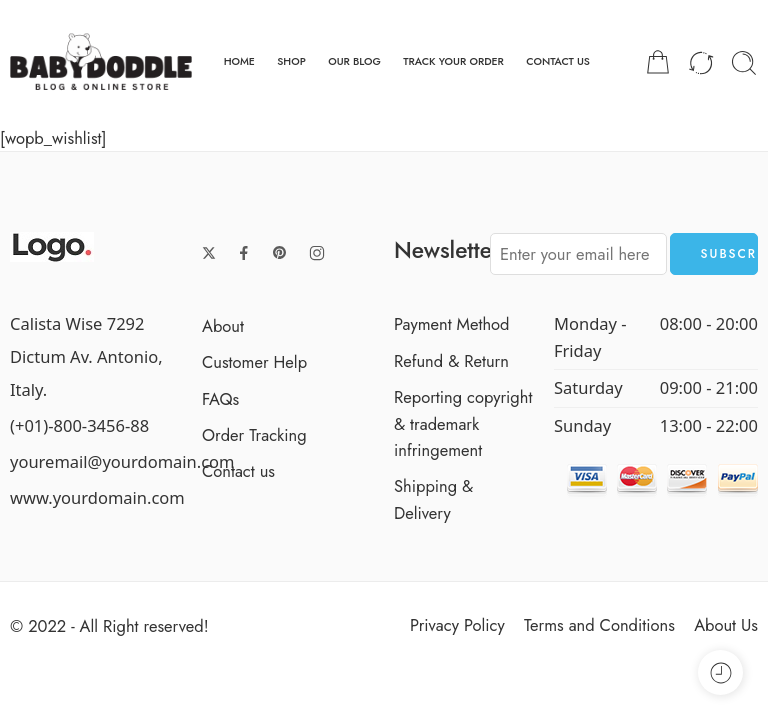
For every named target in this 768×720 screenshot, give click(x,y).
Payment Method (452, 324)
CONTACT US (558, 61)
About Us (726, 625)
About (223, 326)
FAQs (220, 399)
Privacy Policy (457, 625)
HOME (239, 61)
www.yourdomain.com (97, 497)
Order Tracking (254, 435)
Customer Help (254, 362)
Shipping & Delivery (433, 499)
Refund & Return (451, 361)
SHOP (291, 61)
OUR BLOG (354, 61)
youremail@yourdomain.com (122, 461)
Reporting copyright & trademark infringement (463, 423)
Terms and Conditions (599, 625)
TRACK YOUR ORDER (453, 61)
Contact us (238, 471)
